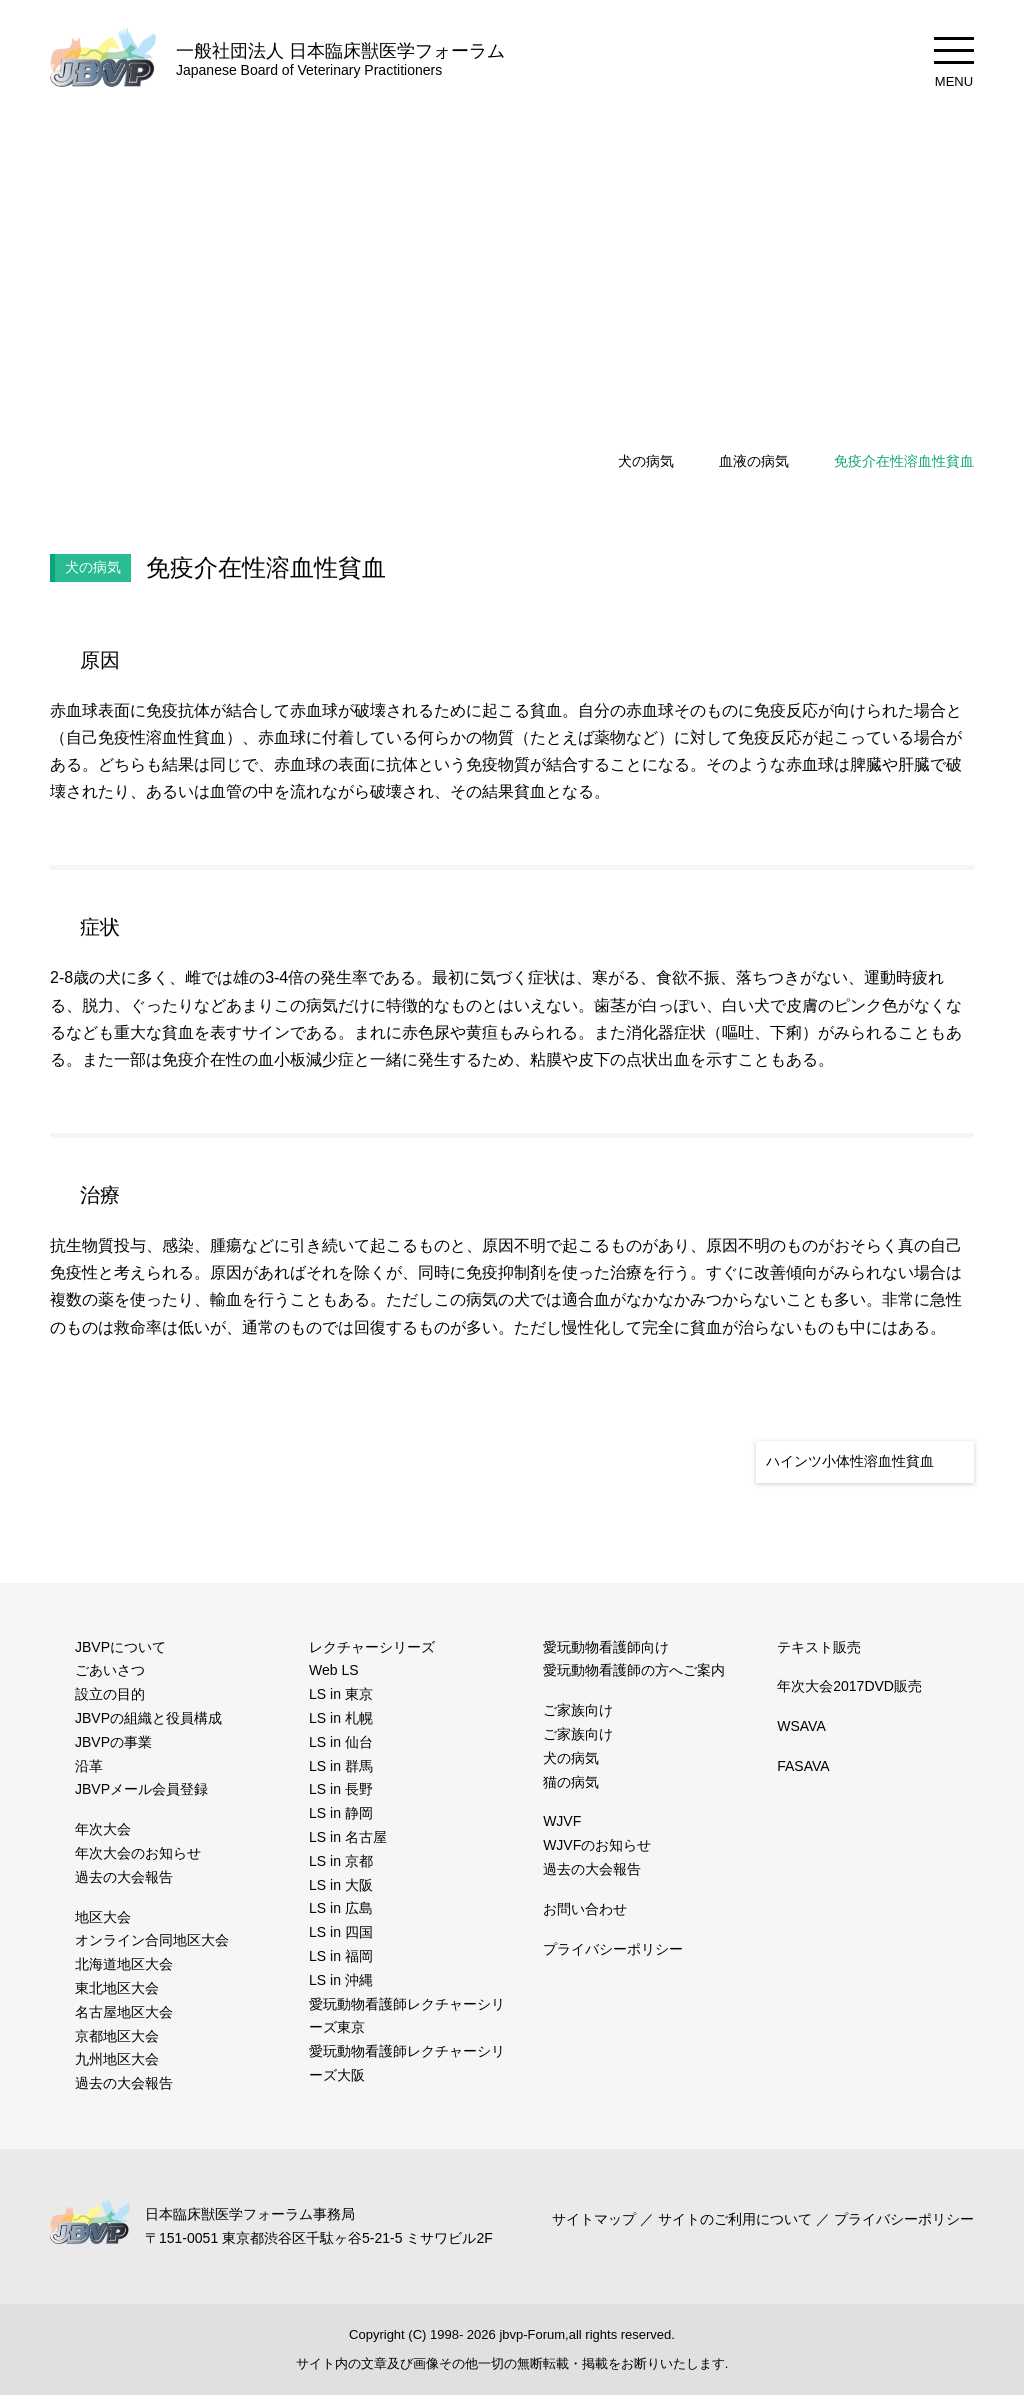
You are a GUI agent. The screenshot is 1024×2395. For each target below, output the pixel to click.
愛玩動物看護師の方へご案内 (634, 1670)
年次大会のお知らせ (138, 1853)
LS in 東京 (339, 1694)
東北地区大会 (117, 1988)
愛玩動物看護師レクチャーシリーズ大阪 (407, 2063)
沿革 (89, 1766)
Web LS (332, 1670)
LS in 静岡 (339, 1813)
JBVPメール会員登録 (140, 1789)
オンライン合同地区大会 (152, 1940)
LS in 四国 (339, 1932)
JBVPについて (120, 1647)
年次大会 (103, 1829)
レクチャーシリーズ (371, 1647)
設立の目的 (110, 1694)
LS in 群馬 (339, 1766)
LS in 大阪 (339, 1885)
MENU (954, 63)
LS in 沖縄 (339, 1980)
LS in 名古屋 (346, 1837)
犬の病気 (646, 461)
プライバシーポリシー (613, 1949)
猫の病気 (571, 1782)
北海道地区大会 (124, 1964)
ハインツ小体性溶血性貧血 (850, 1461)
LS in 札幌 (339, 1718)
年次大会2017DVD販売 (849, 1686)
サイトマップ (598, 2219)
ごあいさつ (110, 1670)
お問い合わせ (585, 1909)
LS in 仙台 (339, 1742)
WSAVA (800, 1726)
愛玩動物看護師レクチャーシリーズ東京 (407, 2016)
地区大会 (103, 1917)
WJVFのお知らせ (594, 1845)
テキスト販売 (819, 1647)
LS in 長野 (339, 1789)
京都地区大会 (117, 2036)
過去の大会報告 (124, 1877)
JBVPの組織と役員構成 (147, 1718)
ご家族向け (578, 1710)
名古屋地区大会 (124, 2012)
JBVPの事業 (112, 1742)
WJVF (560, 1821)
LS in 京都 (339, 1861)
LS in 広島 (339, 1908)
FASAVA (802, 1766)
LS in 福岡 (339, 1956)
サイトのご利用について (737, 2219)
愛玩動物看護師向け (606, 1647)
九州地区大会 (117, 2059)
